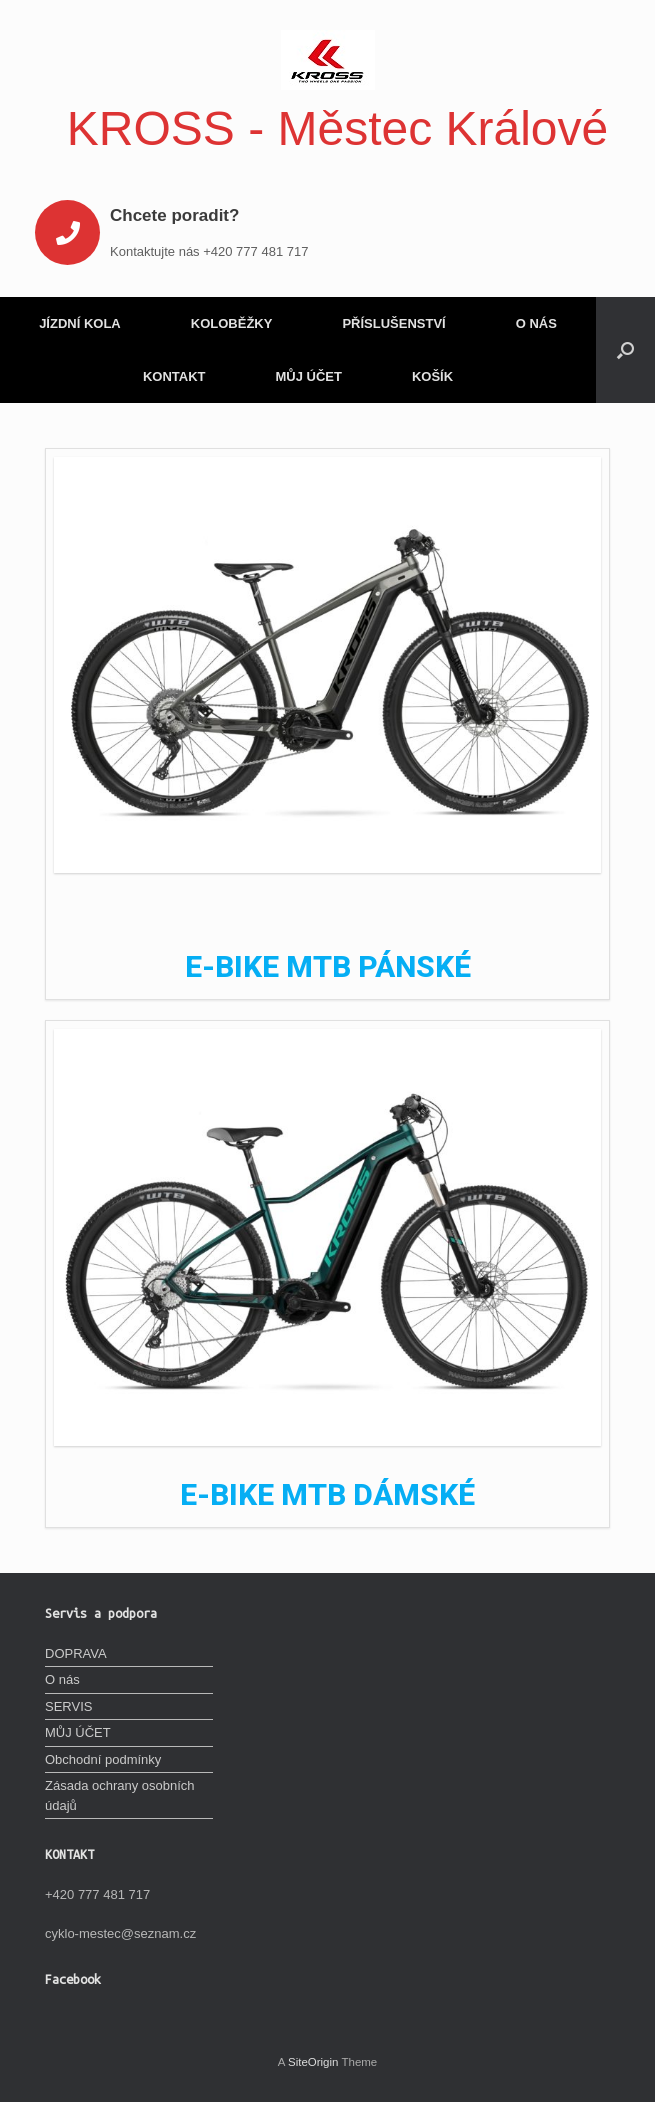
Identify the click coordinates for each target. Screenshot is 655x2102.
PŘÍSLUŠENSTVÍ (393, 323)
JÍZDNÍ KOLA (80, 323)
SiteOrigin (313, 2062)
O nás (62, 1679)
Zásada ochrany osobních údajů (120, 1795)
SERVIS (68, 1706)
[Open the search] (625, 350)
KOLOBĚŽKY (232, 323)
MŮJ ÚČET (308, 376)
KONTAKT (174, 376)
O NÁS (536, 323)
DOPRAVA (76, 1653)
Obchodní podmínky (103, 1759)
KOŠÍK (432, 376)
